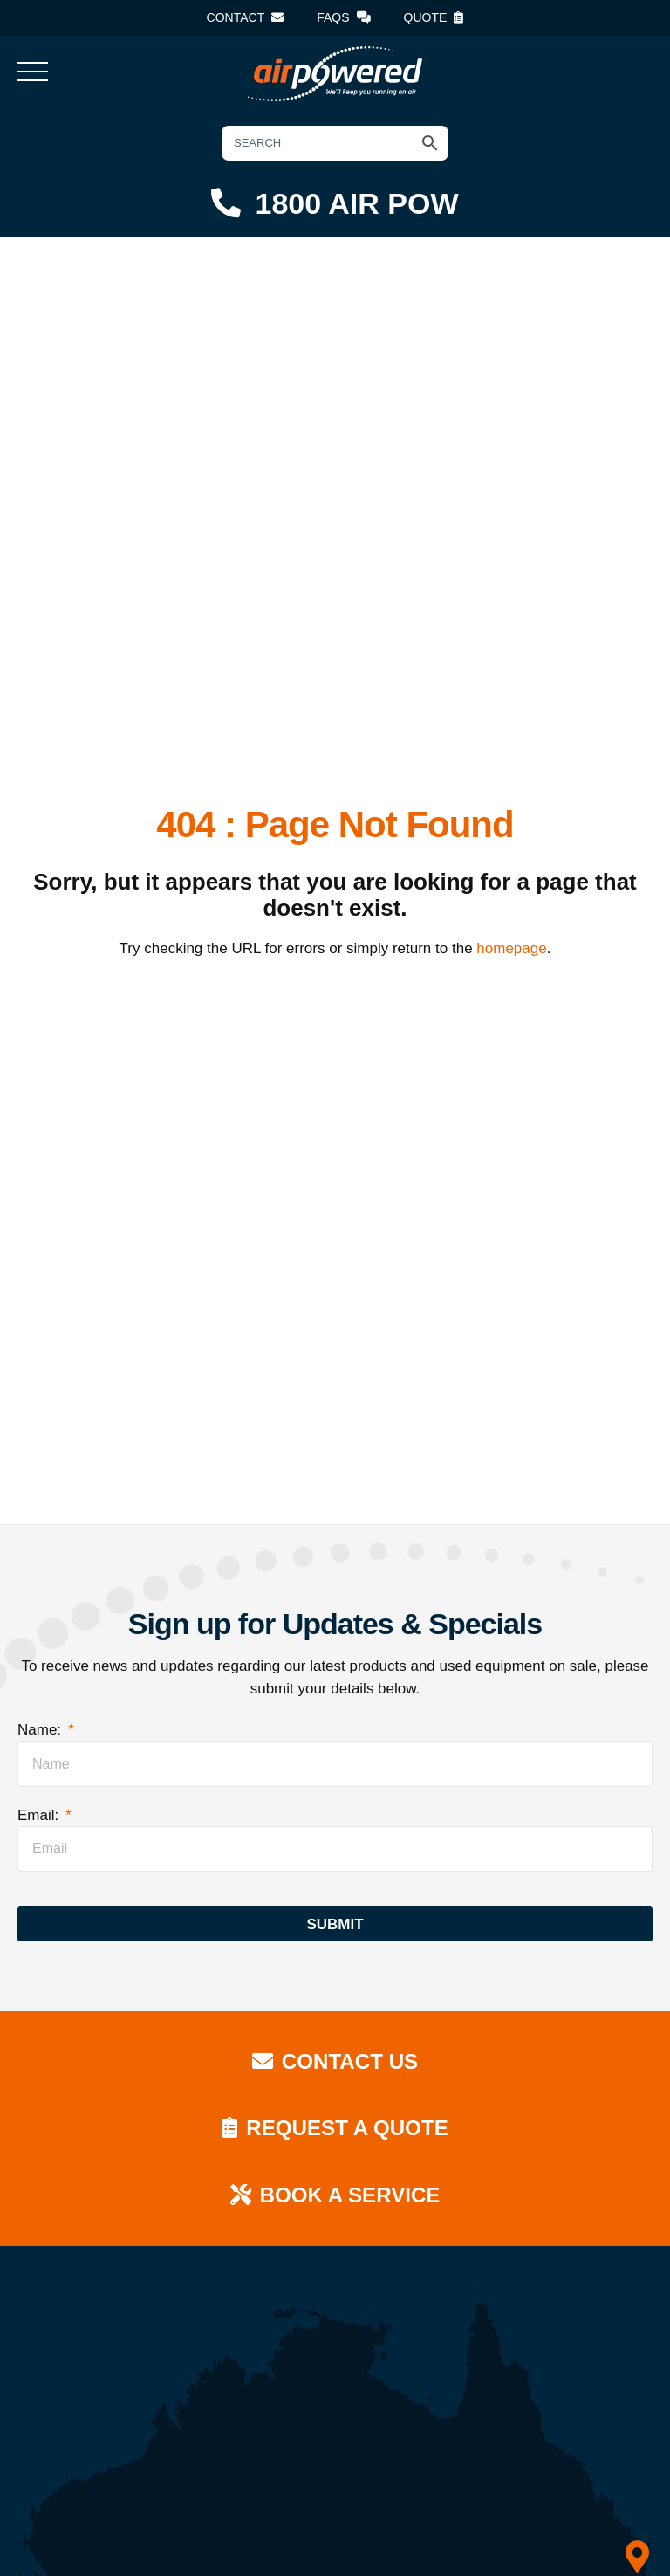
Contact (245, 17)
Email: (44, 1815)
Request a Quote (335, 2128)
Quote (434, 17)
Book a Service (335, 2195)
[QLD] (637, 2557)
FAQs (343, 17)
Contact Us (335, 2061)
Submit (334, 1924)
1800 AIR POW (334, 203)
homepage (511, 948)
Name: (45, 1729)
